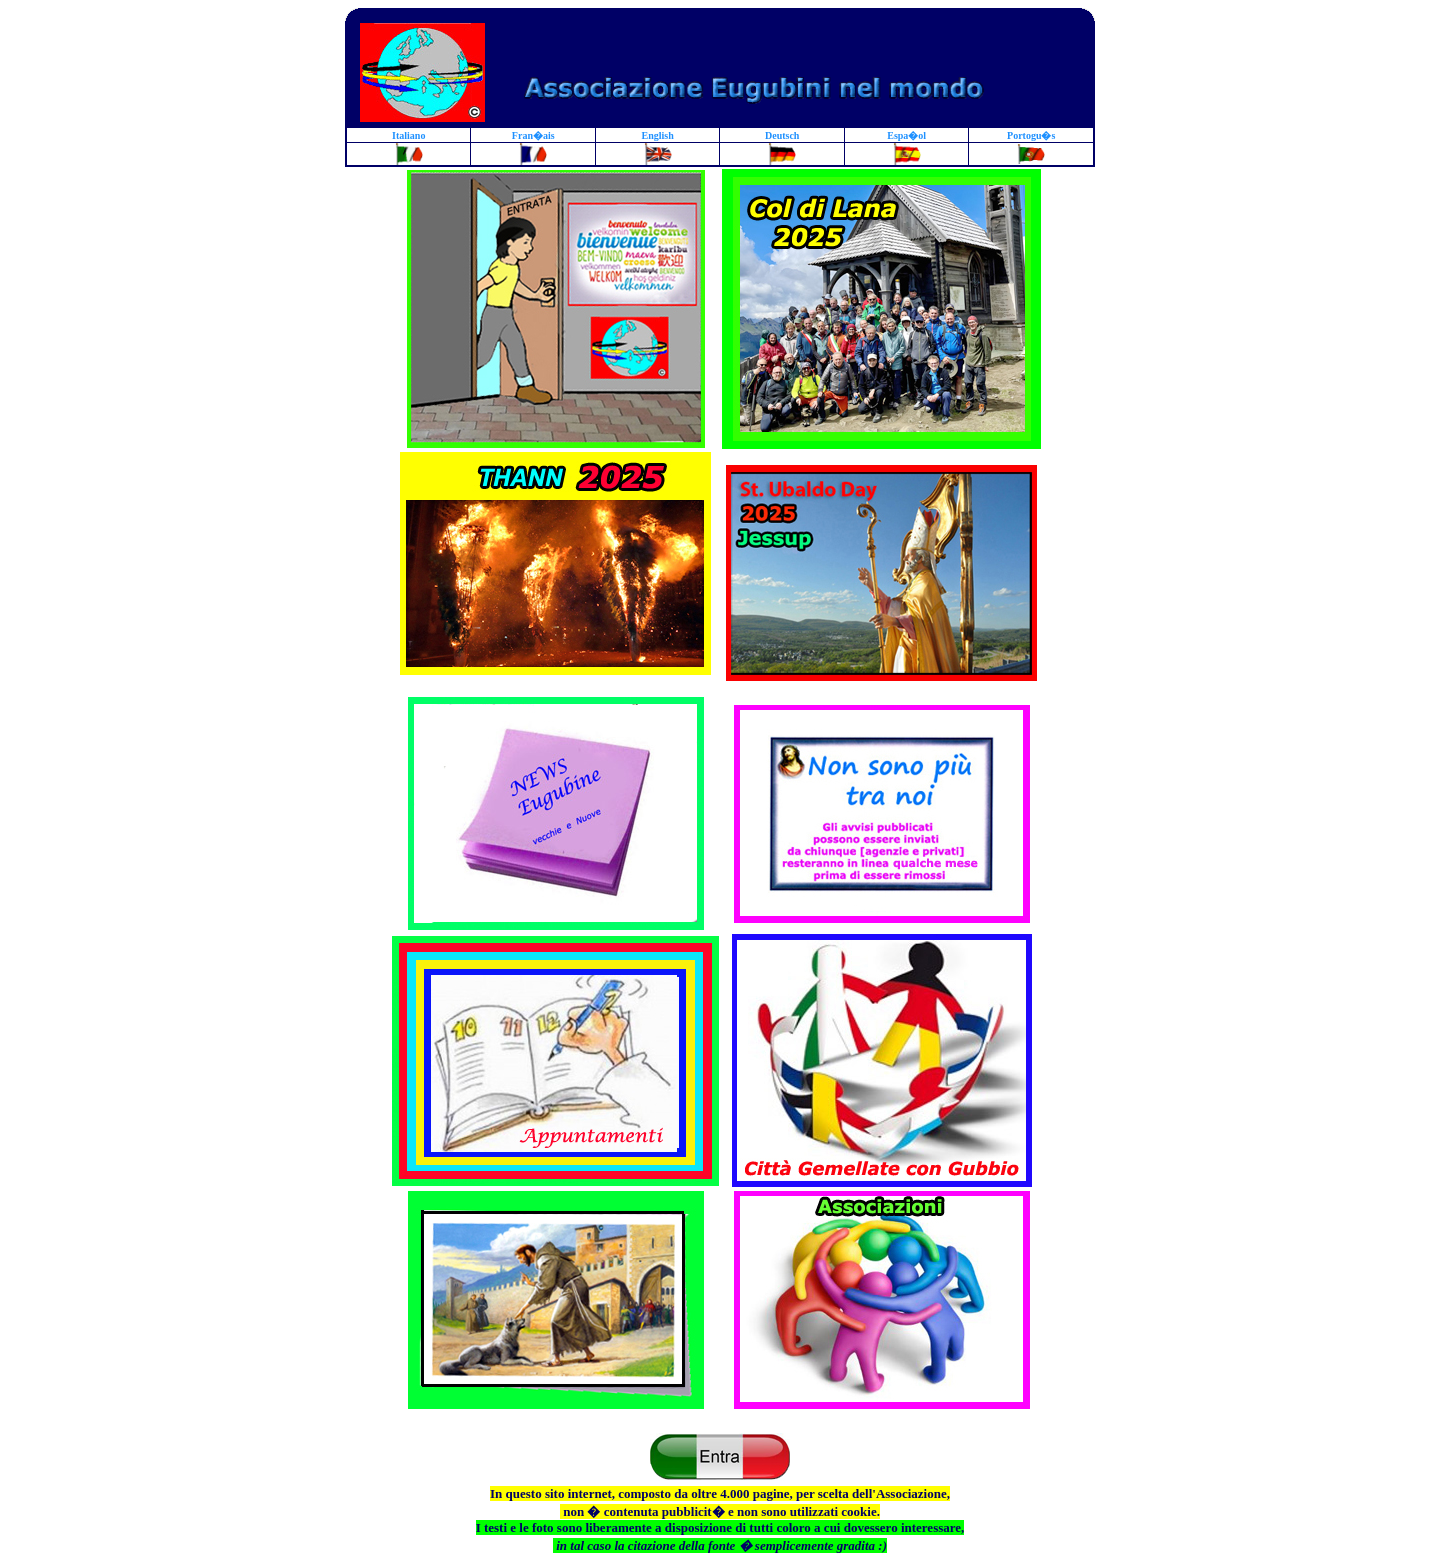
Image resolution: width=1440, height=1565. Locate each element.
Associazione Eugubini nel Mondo (555, 676)
